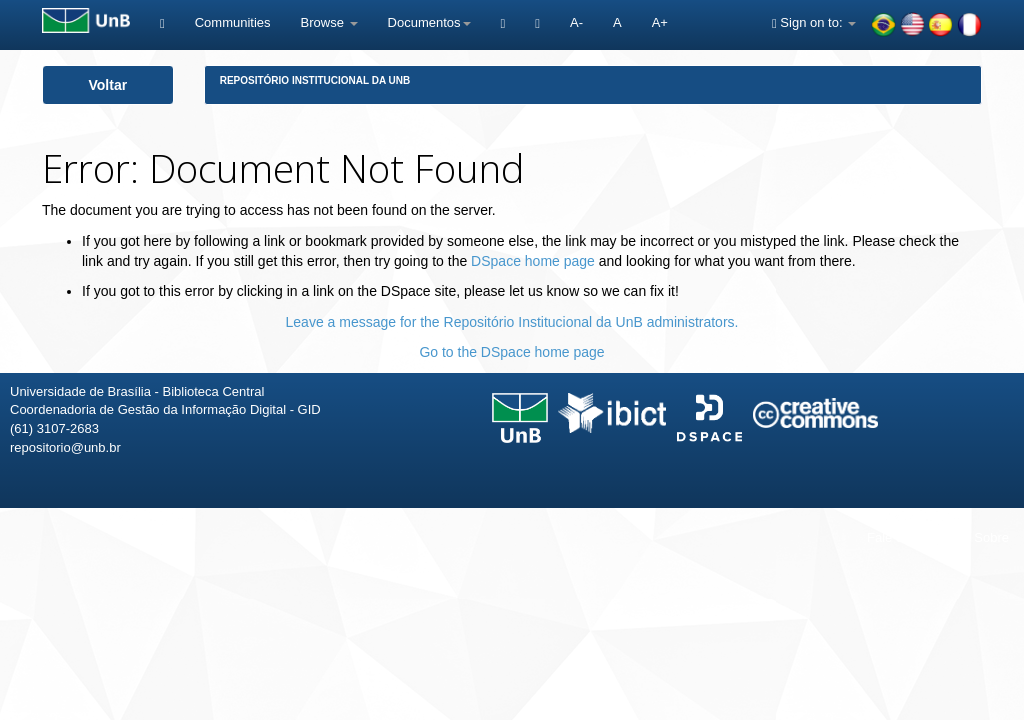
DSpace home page (533, 261)
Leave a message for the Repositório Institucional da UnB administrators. (512, 322)
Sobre (991, 537)
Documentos (429, 22)
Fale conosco (905, 537)
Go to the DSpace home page (511, 352)
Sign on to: (814, 22)
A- (576, 22)
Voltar (108, 85)
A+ (660, 22)
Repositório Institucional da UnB (315, 80)
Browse (329, 22)
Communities (233, 22)
